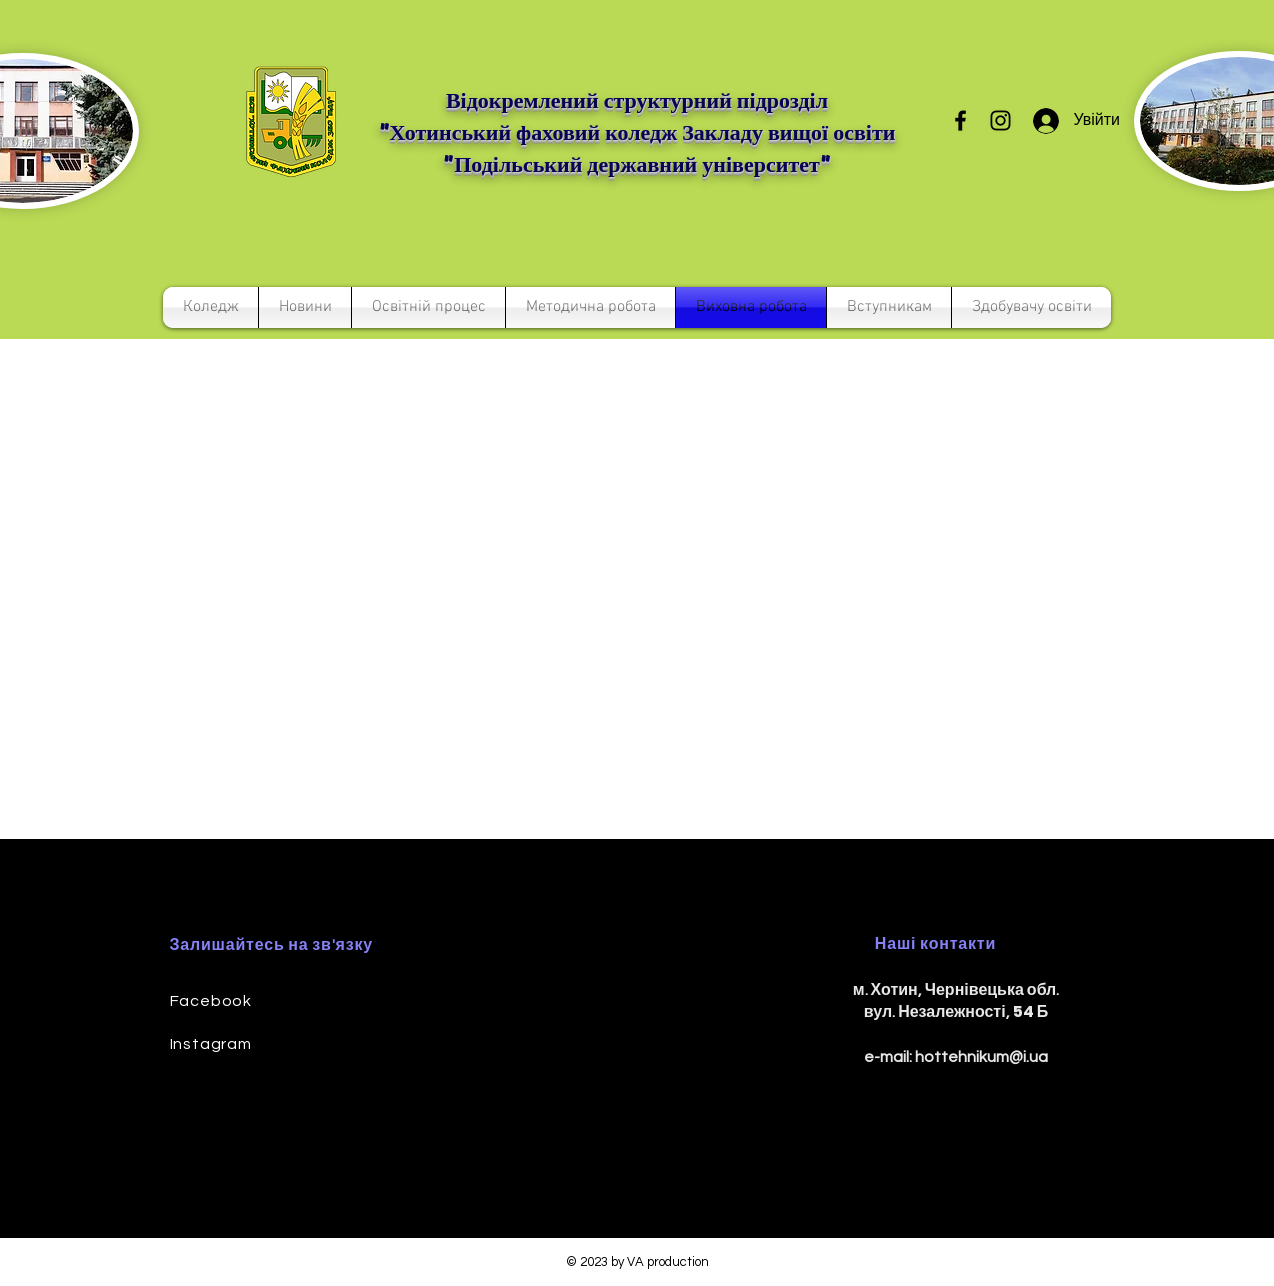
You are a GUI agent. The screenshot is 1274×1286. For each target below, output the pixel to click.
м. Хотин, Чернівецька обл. (956, 990)
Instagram (211, 1044)
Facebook (211, 1001)
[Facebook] (960, 120)
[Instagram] (1000, 120)
